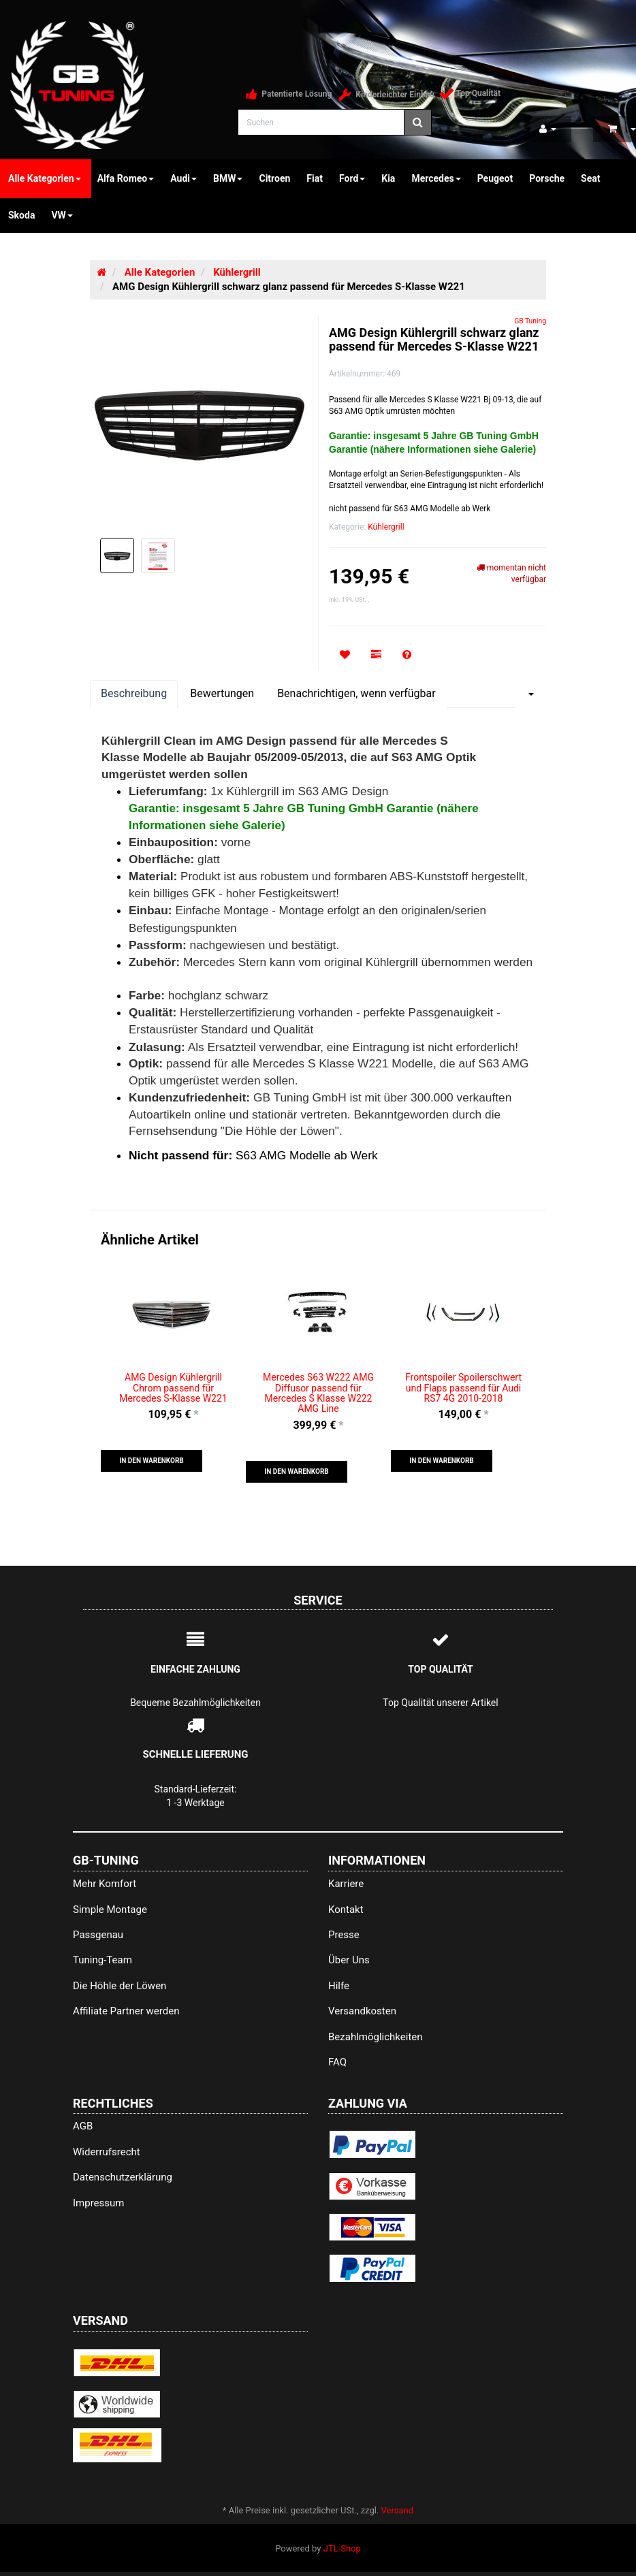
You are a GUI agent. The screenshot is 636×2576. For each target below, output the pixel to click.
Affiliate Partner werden (126, 2011)
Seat (590, 178)
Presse (344, 1935)
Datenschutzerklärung (122, 2177)
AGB (83, 2126)
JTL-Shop (342, 2548)
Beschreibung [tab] (134, 693)
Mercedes (435, 178)
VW (61, 215)
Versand (397, 2510)
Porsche (547, 178)
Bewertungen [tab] (222, 693)
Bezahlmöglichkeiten (375, 2037)
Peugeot (495, 178)
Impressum (98, 2203)
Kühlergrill (386, 527)
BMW (227, 178)
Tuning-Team (102, 1960)
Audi (183, 178)
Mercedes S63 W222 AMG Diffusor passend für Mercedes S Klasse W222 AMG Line (318, 1393)
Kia (388, 178)
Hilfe (338, 1986)
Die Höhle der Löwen (119, 1986)
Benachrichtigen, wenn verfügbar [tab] (356, 693)
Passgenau (98, 1935)
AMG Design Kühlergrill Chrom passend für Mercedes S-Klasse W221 (173, 1388)
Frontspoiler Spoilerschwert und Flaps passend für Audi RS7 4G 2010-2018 (463, 1388)
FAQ (337, 2062)
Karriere (346, 1884)
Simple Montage (110, 1909)
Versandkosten (362, 2011)
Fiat (314, 178)
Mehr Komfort (104, 1884)
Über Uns (349, 1960)
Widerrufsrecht (106, 2152)
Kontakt (346, 1909)
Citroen (274, 178)
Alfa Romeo (126, 178)
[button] (151, 1461)
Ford (352, 178)
